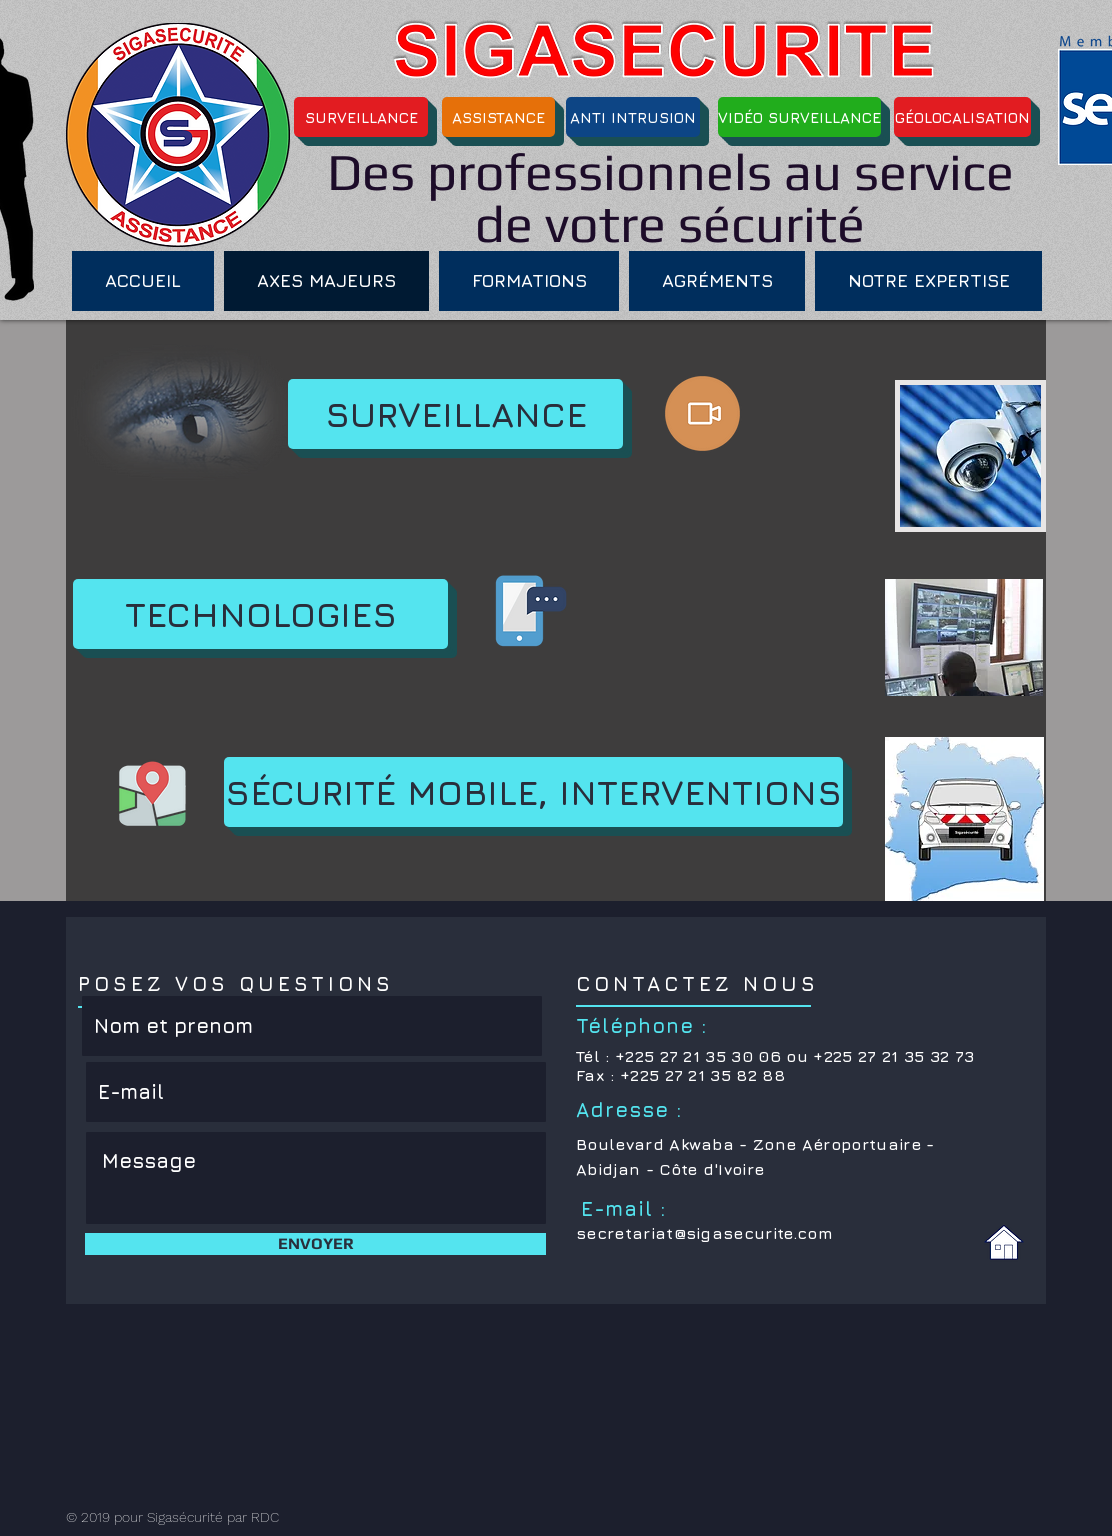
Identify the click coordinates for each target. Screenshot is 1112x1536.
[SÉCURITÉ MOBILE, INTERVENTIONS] (533, 792)
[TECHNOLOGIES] (260, 614)
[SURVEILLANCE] (361, 117)
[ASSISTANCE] (498, 117)
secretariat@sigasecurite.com (704, 1233)
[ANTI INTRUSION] (633, 117)
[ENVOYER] (315, 1244)
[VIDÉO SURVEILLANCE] (799, 117)
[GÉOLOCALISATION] (962, 117)
